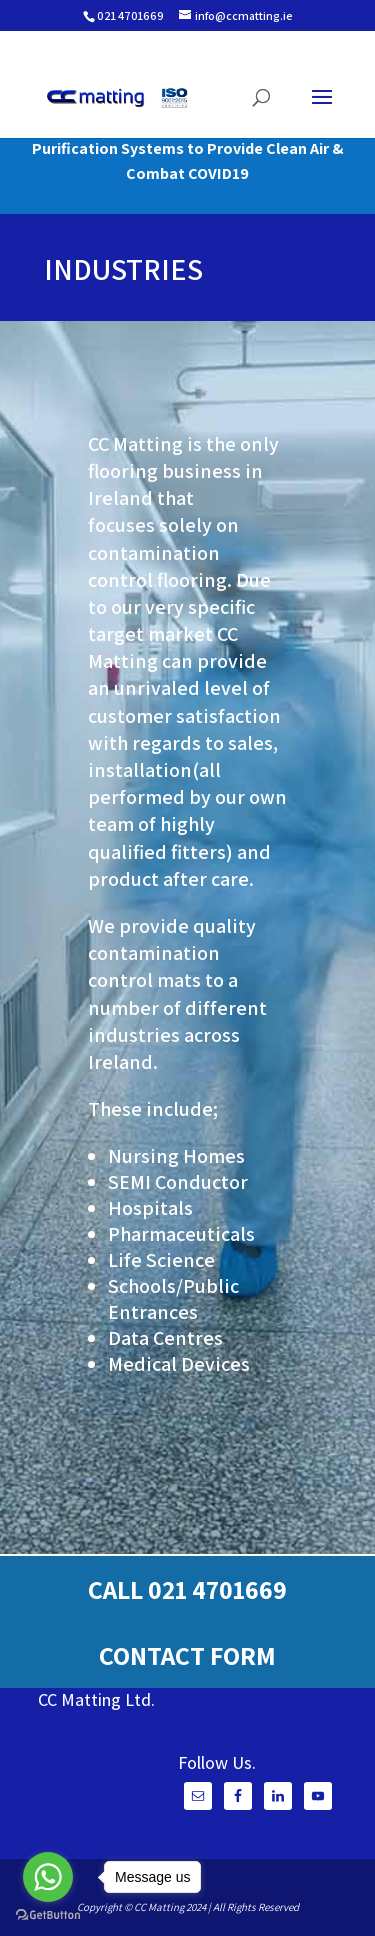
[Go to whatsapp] (48, 1877)
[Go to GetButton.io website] (48, 1915)
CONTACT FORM (187, 1655)
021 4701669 (130, 15)
